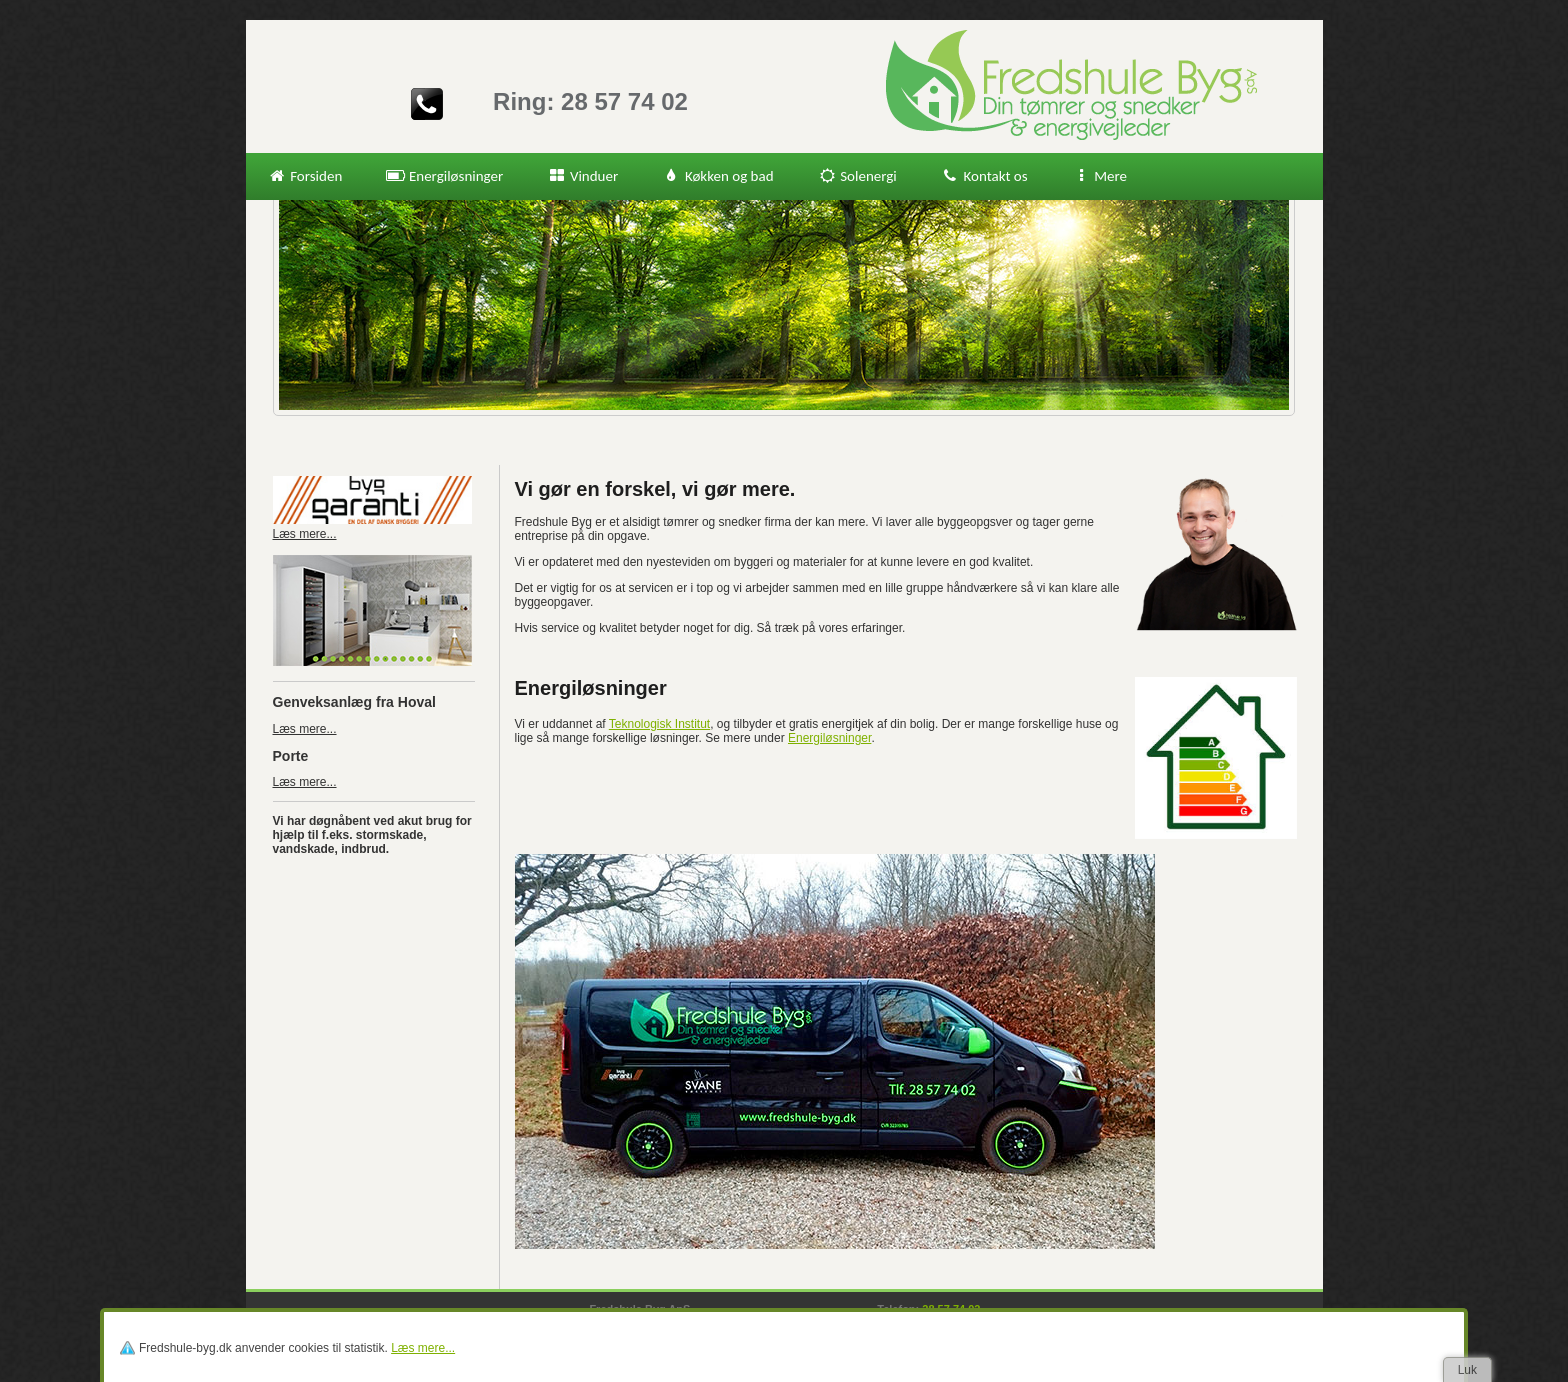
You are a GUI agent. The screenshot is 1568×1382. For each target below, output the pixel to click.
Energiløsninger (444, 176)
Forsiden (305, 176)
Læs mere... (305, 729)
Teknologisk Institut (659, 724)
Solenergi (857, 176)
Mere (1099, 176)
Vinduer (582, 176)
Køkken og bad (717, 176)
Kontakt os (984, 176)
